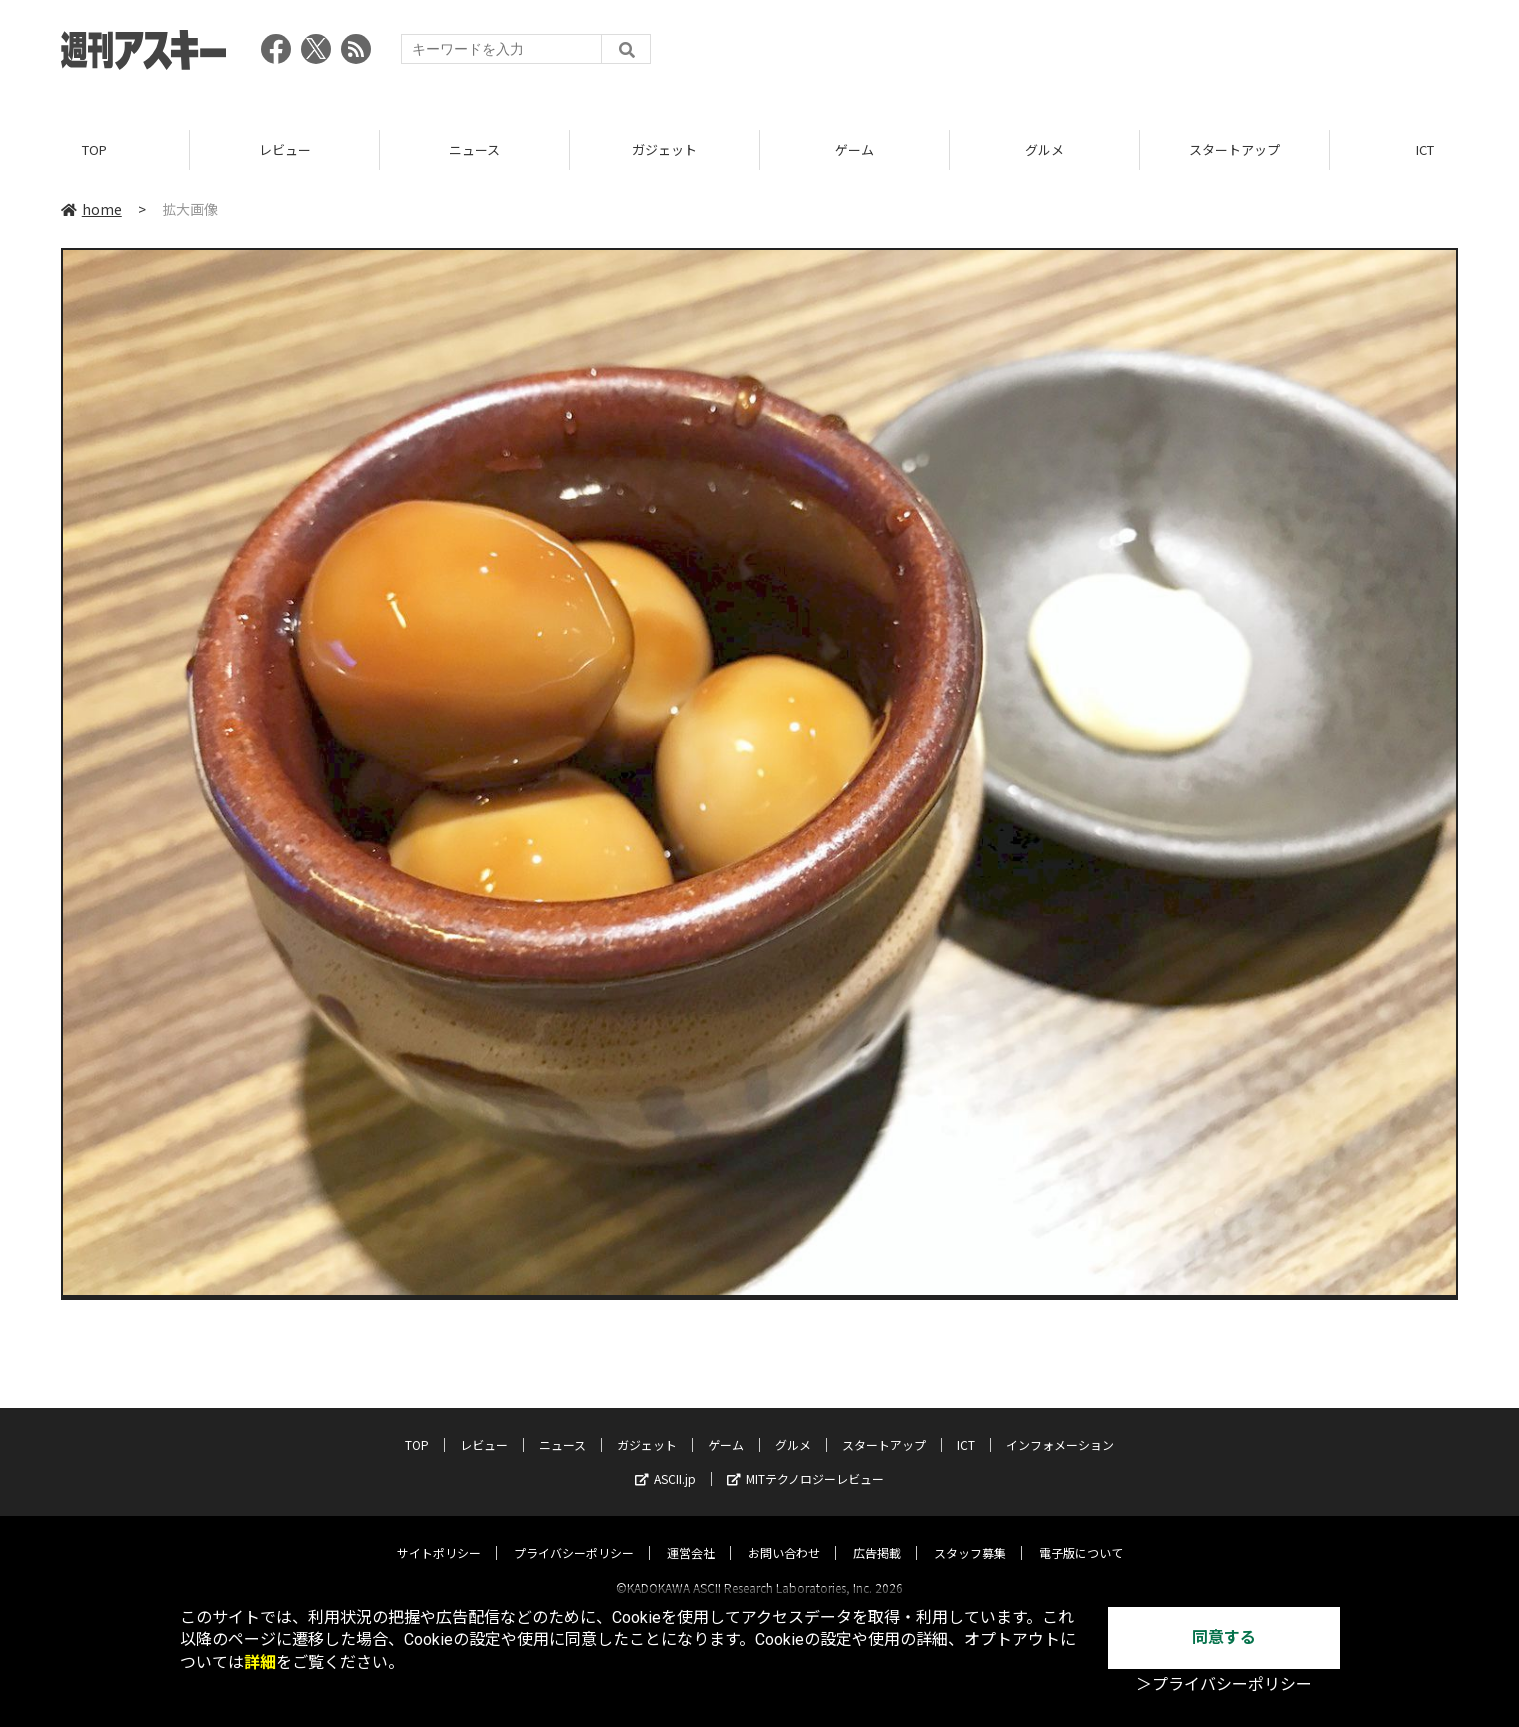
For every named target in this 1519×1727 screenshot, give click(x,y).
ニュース (474, 149)
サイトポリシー (439, 1534)
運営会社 (691, 1534)
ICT (966, 1426)
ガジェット (664, 149)
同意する (1224, 1637)
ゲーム (854, 149)
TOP (94, 149)
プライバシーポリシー (574, 1534)
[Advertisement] (1094, 55)
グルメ (1044, 149)
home (91, 209)
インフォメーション (1060, 1426)
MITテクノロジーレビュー (805, 1460)
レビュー (285, 149)
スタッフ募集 (970, 1534)
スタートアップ (1234, 149)
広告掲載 (877, 1534)
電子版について (1081, 1534)
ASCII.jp (665, 1460)
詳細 (260, 1662)
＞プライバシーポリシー (1224, 1684)
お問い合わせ (784, 1534)
